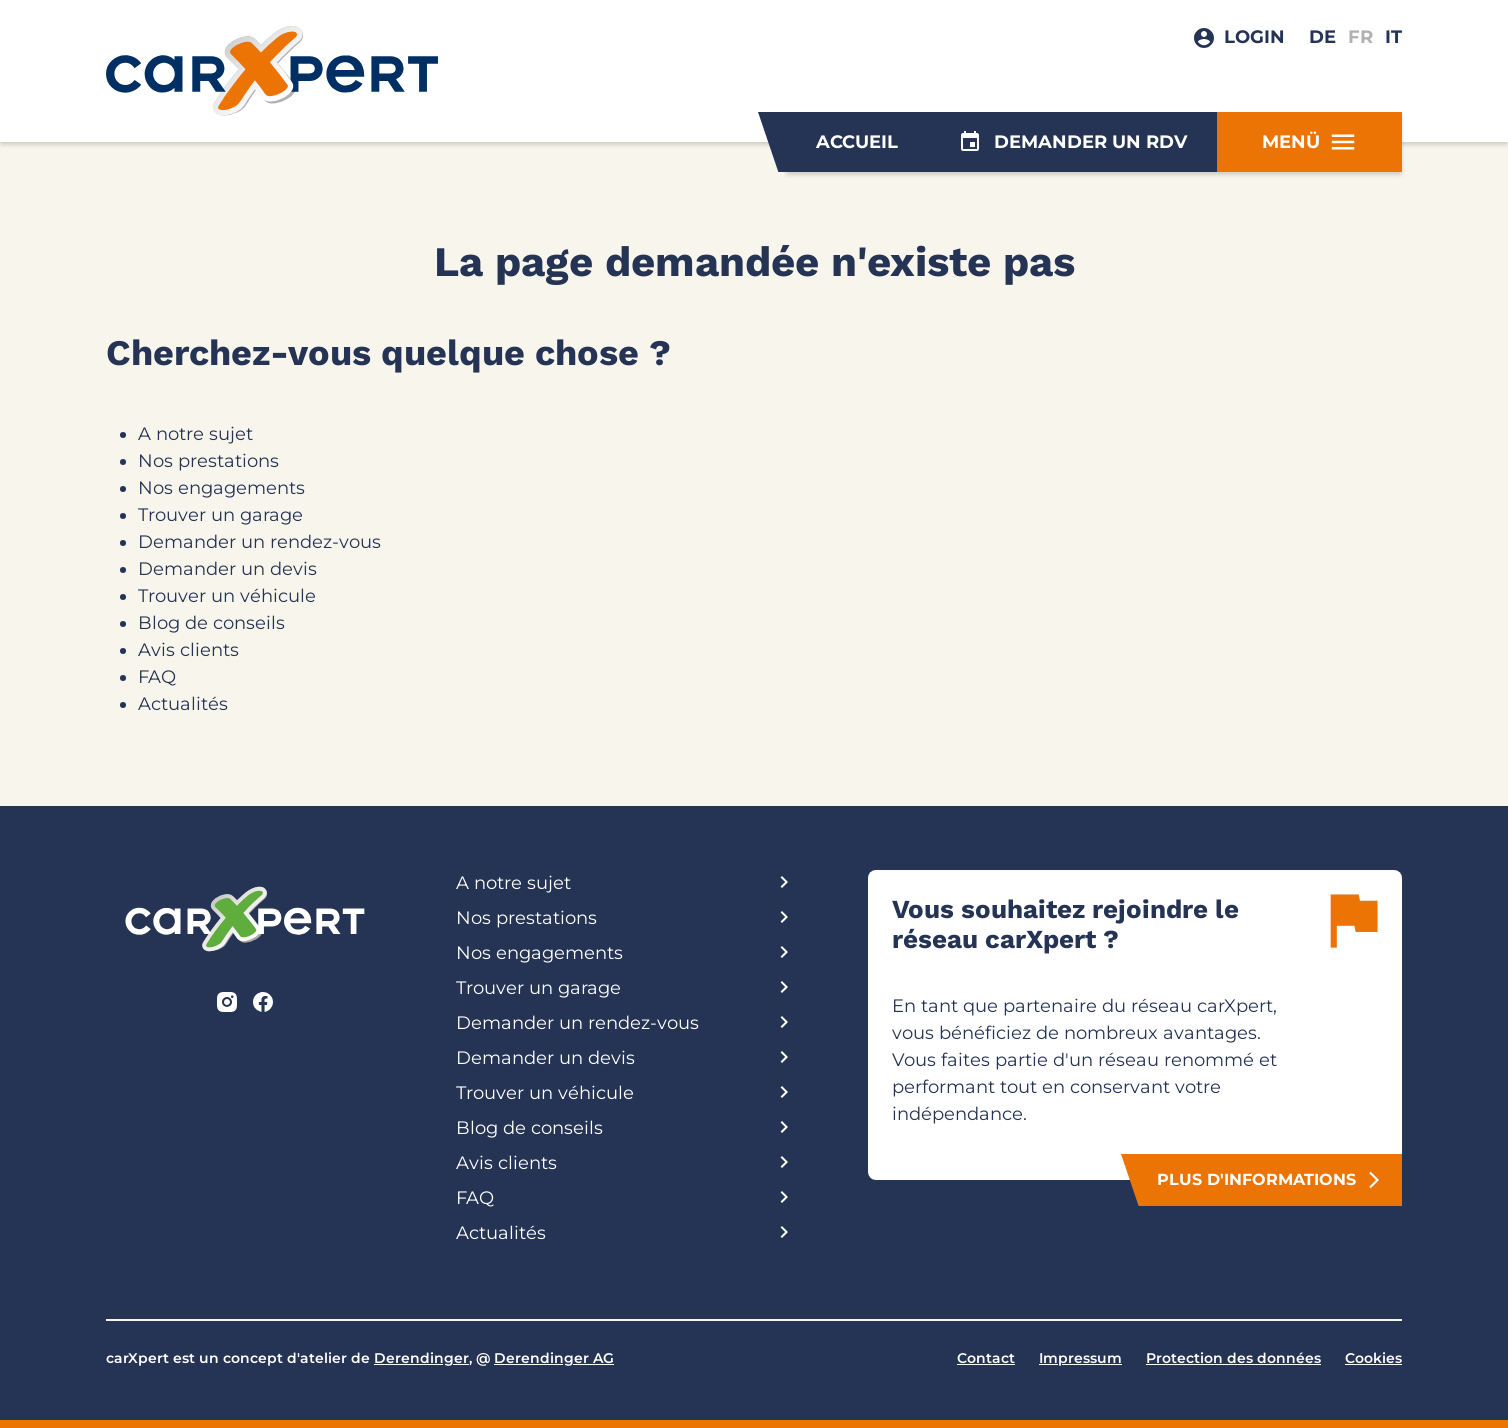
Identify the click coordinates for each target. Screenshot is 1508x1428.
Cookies (1373, 1358)
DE (1322, 37)
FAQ (157, 677)
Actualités (183, 704)
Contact (986, 1358)
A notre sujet (195, 434)
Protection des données (1233, 1358)
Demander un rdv (1072, 142)
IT (1393, 37)
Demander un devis (227, 569)
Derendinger (421, 1358)
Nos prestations (208, 461)
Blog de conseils (211, 623)
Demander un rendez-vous (259, 542)
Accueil (857, 142)
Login (1254, 37)
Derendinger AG (554, 1358)
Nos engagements (221, 488)
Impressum (1080, 1358)
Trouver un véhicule (227, 596)
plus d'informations (1270, 1180)
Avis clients (188, 650)
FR (1360, 37)
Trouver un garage (220, 515)
